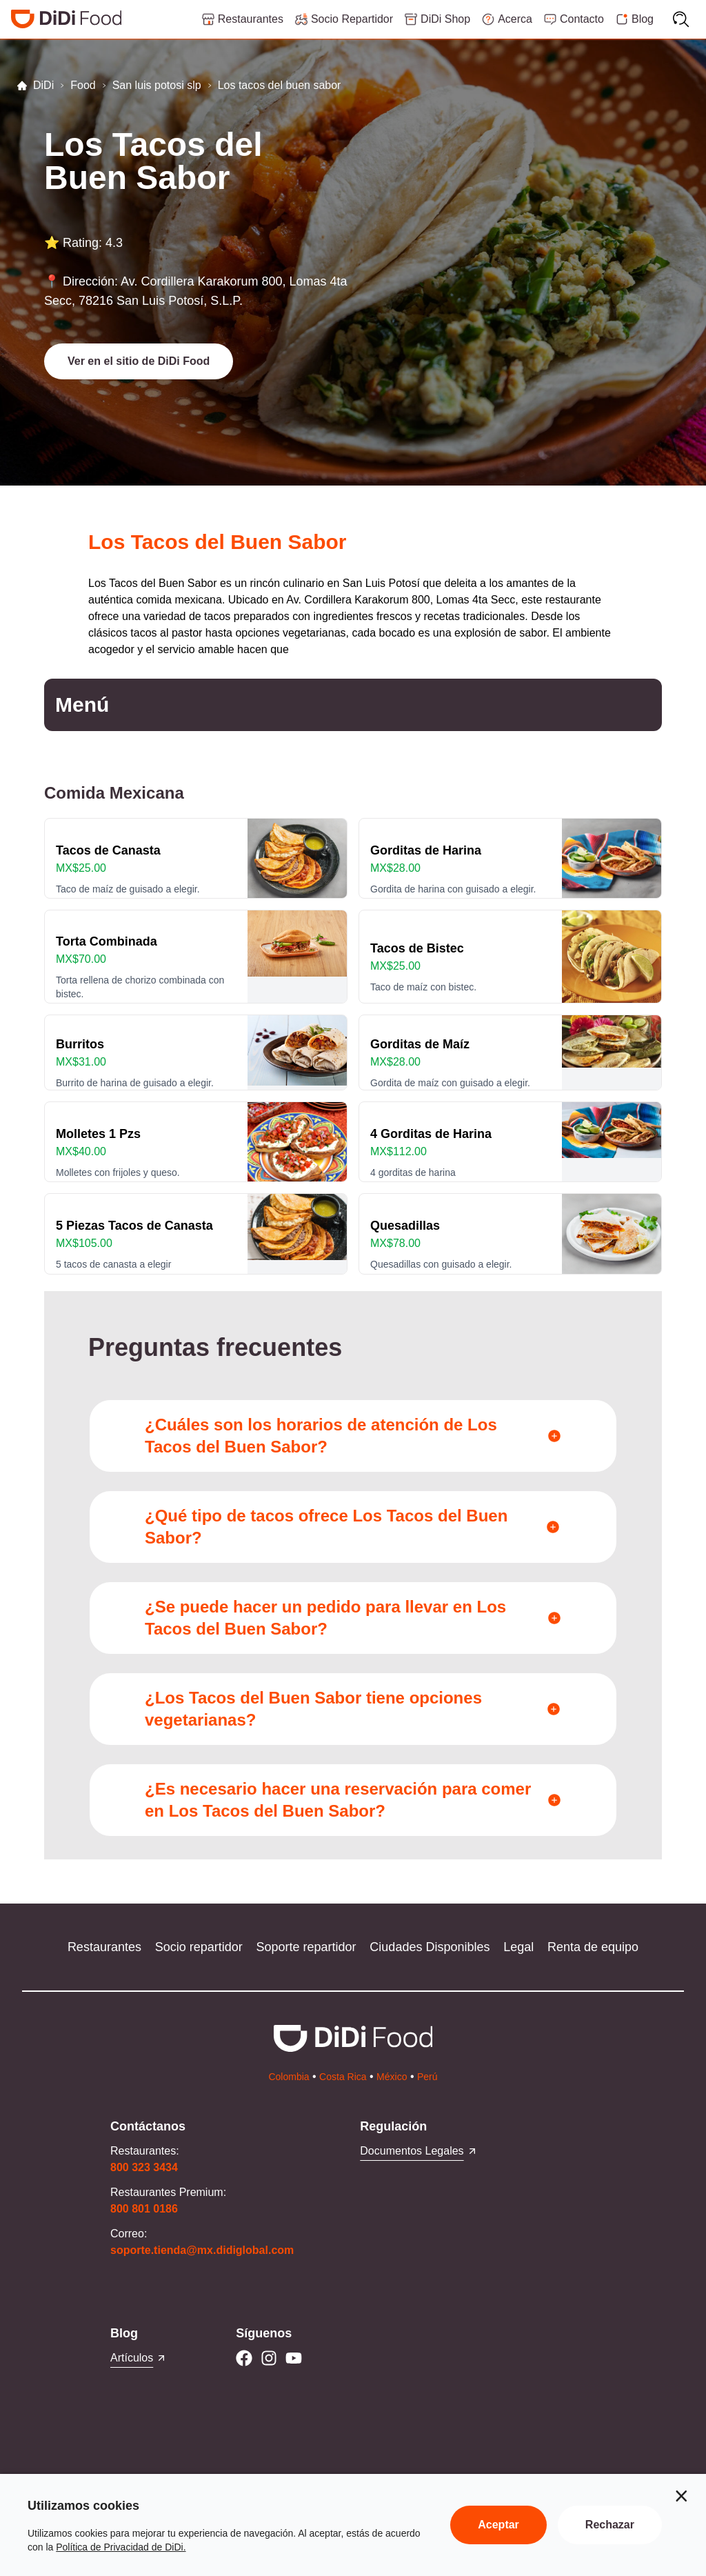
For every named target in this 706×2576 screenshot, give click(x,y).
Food (82, 85)
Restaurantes (104, 1947)
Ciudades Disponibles (430, 1947)
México (391, 2076)
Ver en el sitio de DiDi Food (139, 361)
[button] (138, 361)
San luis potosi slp (156, 85)
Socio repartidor (199, 1947)
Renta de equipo (592, 1947)
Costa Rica (342, 2076)
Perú (427, 2076)
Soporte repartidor (306, 1947)
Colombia (288, 2076)
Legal (518, 1947)
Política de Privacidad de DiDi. (120, 2547)
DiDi (35, 85)
